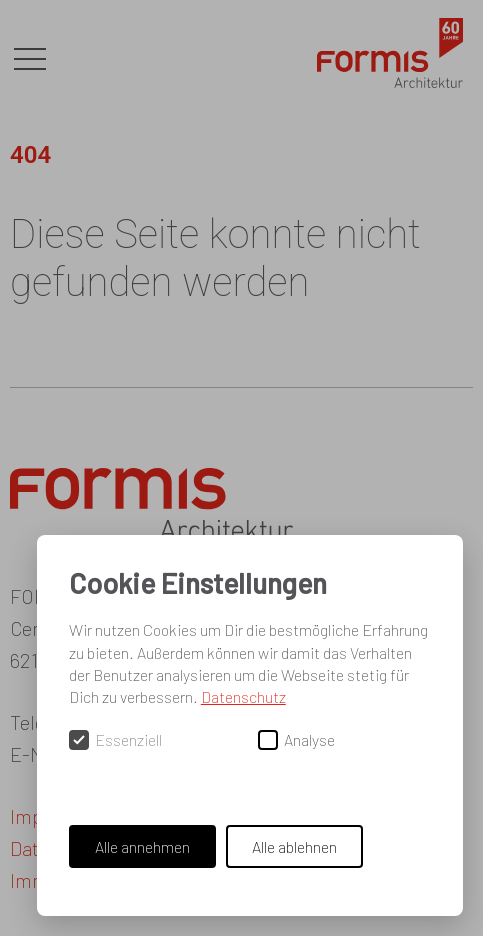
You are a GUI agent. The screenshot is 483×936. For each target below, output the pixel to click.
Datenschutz (243, 696)
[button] (30, 60)
